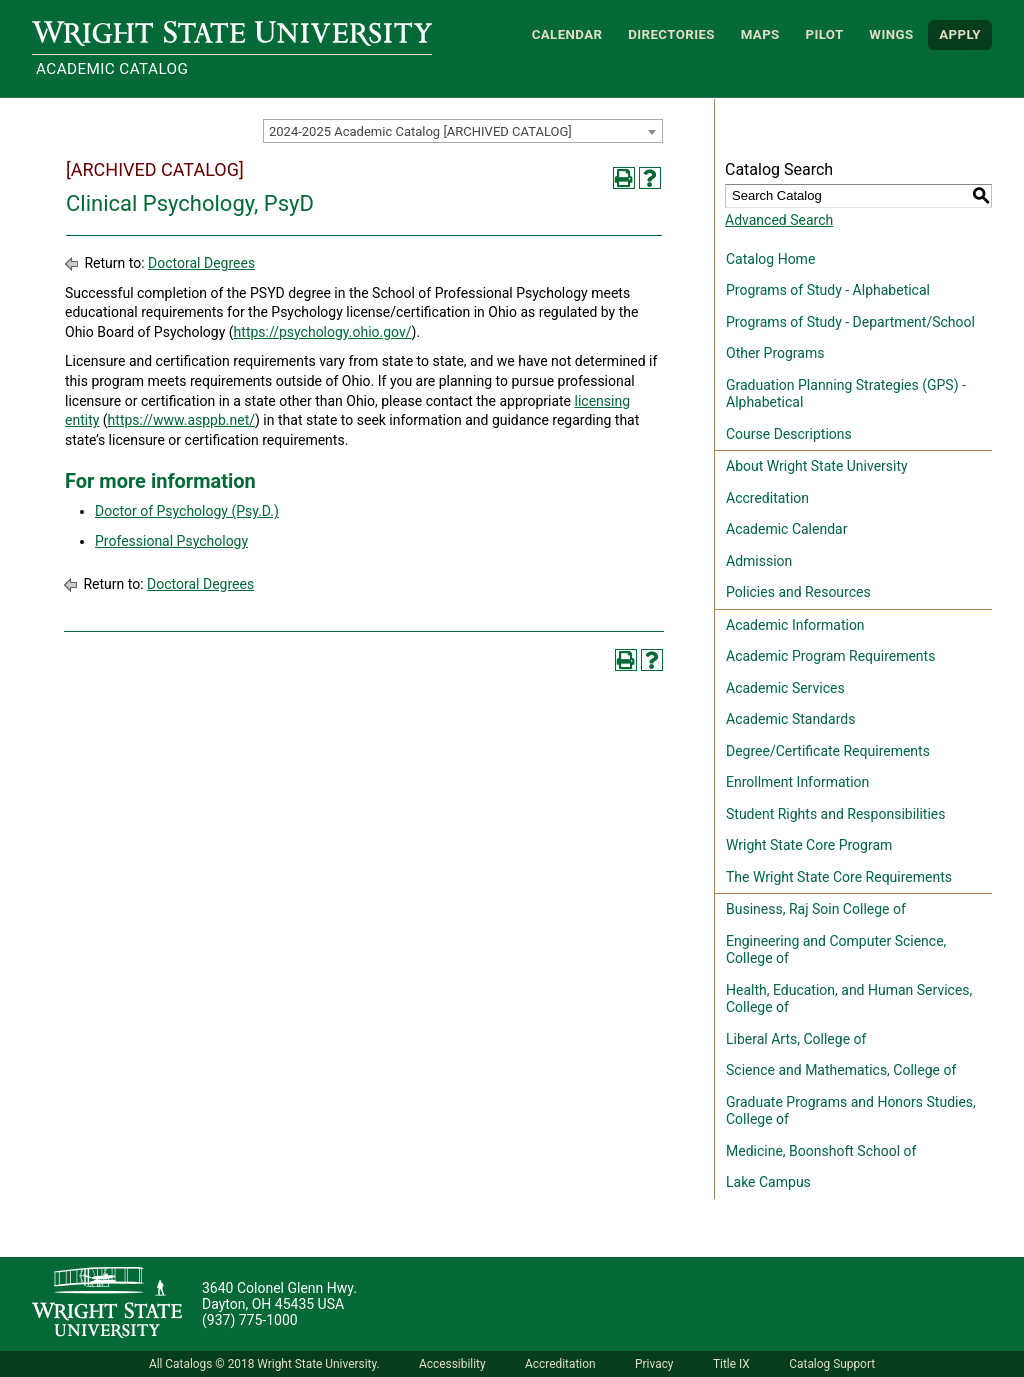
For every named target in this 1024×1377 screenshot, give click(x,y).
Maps (760, 34)
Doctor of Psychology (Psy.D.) (187, 511)
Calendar (567, 34)
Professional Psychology (171, 541)
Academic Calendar (786, 529)
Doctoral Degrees (201, 263)
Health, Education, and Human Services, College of (849, 999)
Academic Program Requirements (830, 656)
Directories (671, 34)
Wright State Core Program (809, 845)
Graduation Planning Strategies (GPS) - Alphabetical (846, 394)
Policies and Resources (798, 592)
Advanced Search (779, 220)
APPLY (960, 34)
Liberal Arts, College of (796, 1039)
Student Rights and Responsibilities (836, 814)
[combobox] (463, 131)
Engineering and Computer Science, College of (836, 950)
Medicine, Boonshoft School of (821, 1151)
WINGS (891, 34)
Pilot (824, 34)
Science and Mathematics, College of (841, 1070)
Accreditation (767, 498)
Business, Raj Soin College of (816, 909)
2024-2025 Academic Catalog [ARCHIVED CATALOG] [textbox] (420, 131)
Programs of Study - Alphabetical (828, 290)
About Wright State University (817, 466)
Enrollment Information (797, 782)
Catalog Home (770, 259)
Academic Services (785, 688)
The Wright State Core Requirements (839, 877)
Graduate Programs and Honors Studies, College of (851, 1111)
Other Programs (775, 353)
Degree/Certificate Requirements (828, 751)
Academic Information (795, 625)
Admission (759, 561)
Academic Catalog (112, 69)
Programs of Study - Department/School (850, 322)
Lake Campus (768, 1182)
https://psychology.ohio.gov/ (323, 332)
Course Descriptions (789, 434)
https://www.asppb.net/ (181, 420)
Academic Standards (790, 719)
